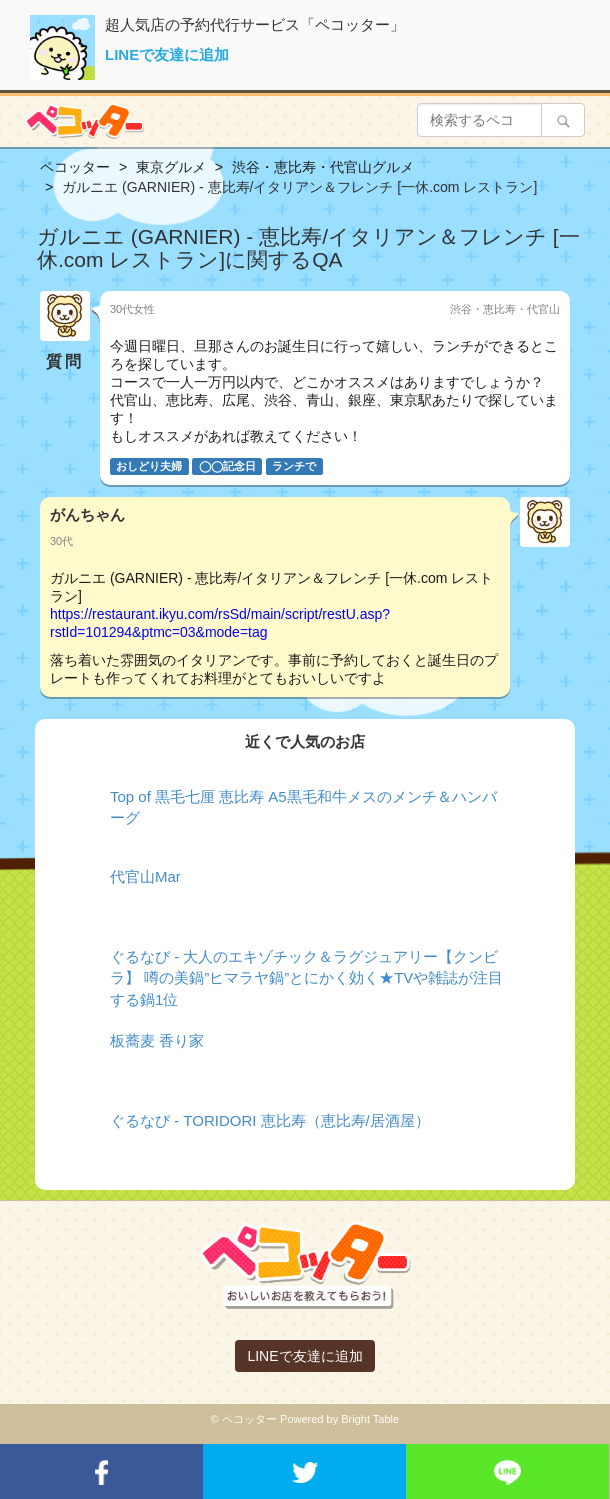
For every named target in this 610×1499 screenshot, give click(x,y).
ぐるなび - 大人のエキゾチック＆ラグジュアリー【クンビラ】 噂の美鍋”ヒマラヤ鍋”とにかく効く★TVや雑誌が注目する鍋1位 (306, 978)
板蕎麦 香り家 (157, 1040)
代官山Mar (145, 876)
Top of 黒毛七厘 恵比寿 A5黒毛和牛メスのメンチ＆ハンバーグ (303, 807)
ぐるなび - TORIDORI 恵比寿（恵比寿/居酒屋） (270, 1120)
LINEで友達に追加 (167, 54)
